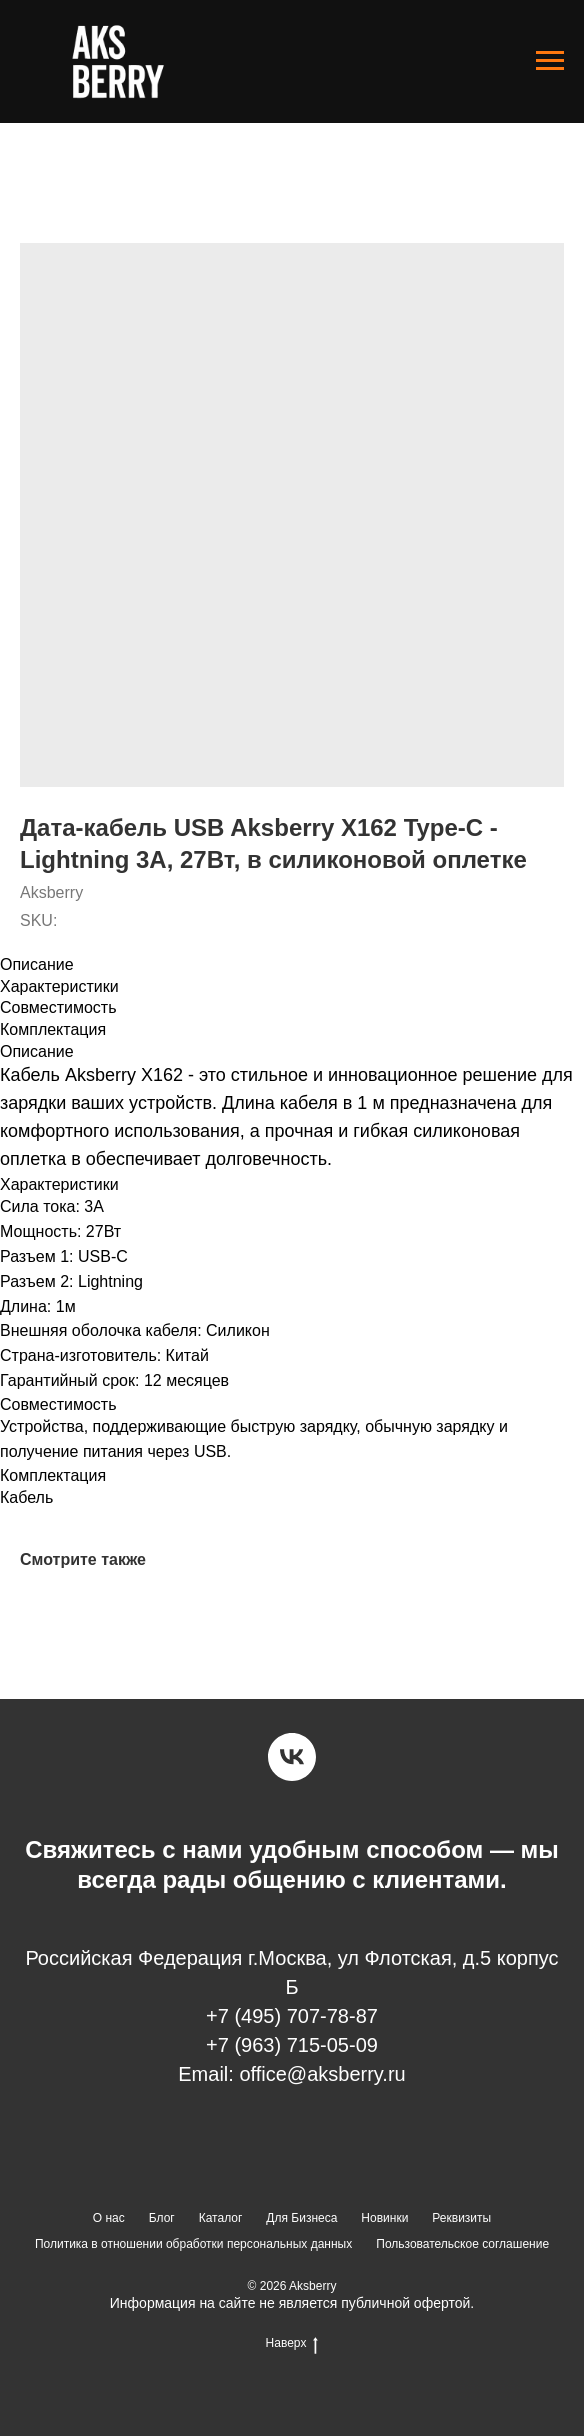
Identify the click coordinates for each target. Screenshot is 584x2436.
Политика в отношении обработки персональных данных (193, 2244)
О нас (109, 2218)
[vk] (292, 1757)
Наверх (292, 2343)
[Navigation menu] (550, 61)
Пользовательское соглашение (462, 2244)
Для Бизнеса (301, 2218)
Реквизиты (461, 2218)
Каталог (221, 2218)
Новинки (384, 2218)
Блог (162, 2218)
